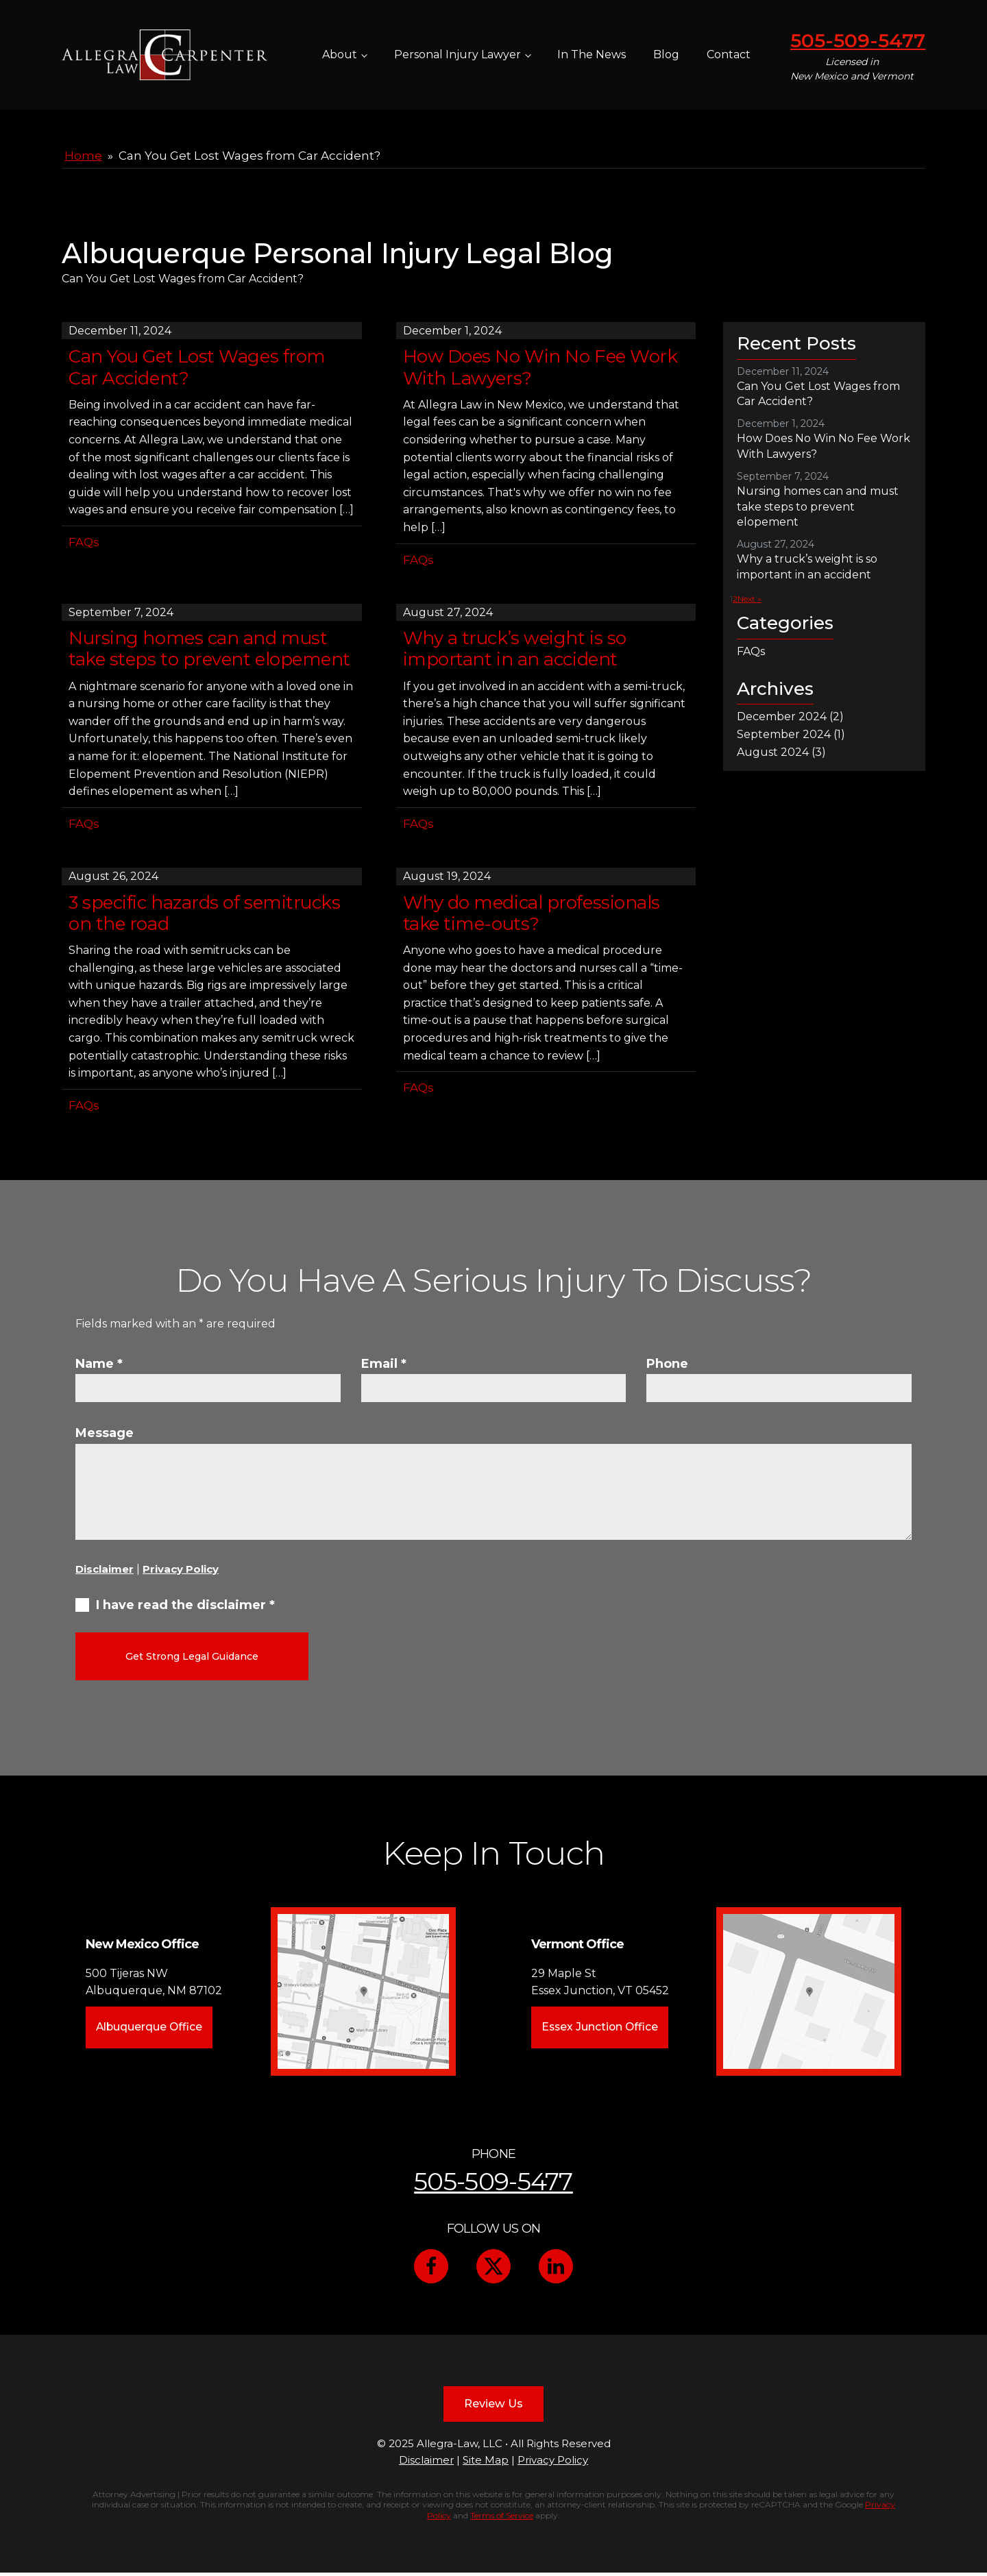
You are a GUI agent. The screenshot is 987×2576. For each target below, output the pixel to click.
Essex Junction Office (600, 2024)
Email (383, 1363)
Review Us (493, 2404)
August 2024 (773, 752)
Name (99, 1363)
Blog (666, 54)
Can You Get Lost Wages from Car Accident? (197, 367)
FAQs (84, 542)
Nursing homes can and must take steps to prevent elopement (209, 648)
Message (104, 1432)
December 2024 (782, 716)
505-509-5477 (857, 40)
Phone (667, 1363)
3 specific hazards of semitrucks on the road (205, 913)
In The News (591, 54)
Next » (749, 598)
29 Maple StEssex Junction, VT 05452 (599, 1979)
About (339, 54)
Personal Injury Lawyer (457, 54)
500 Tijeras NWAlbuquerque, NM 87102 (154, 1979)
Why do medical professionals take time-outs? (531, 913)
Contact (729, 54)
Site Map (486, 2463)
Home (83, 155)
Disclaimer (104, 1568)
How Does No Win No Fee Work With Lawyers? (540, 367)
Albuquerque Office (150, 2024)
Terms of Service (501, 2519)
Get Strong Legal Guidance (191, 1656)
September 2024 (784, 734)
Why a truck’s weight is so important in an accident (514, 648)
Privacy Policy (181, 1568)
